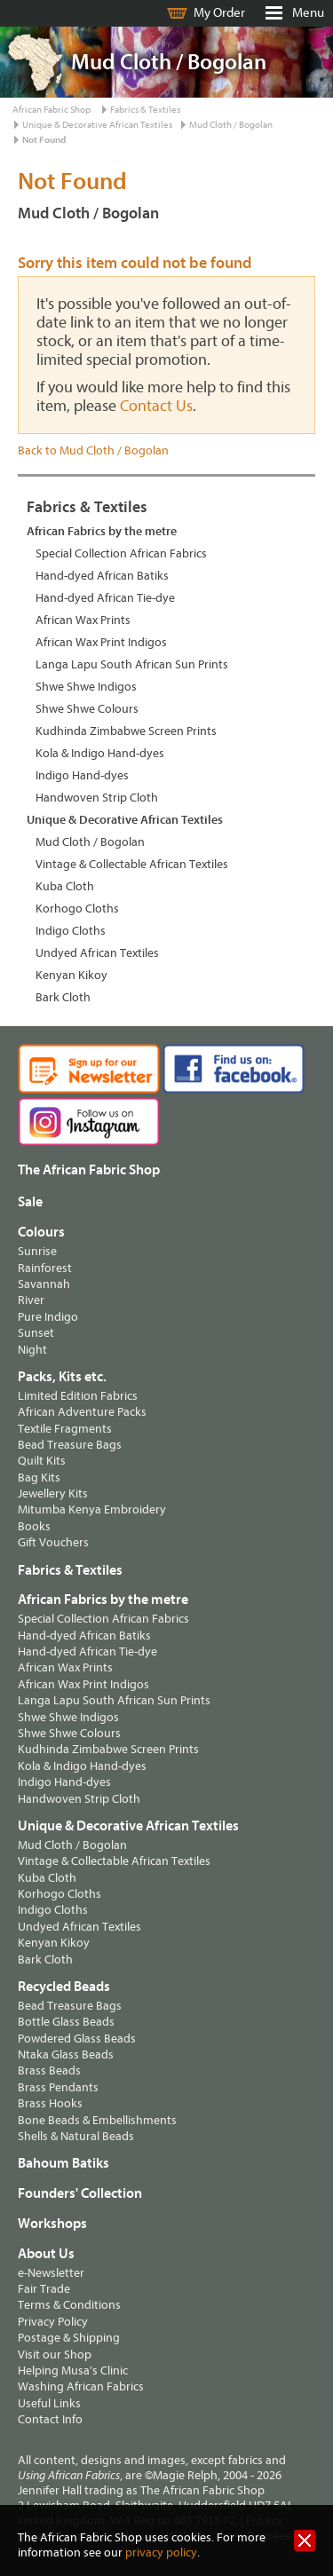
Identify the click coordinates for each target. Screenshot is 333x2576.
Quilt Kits (42, 1460)
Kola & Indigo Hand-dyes (100, 753)
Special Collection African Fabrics (121, 553)
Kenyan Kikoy (71, 975)
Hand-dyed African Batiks (102, 575)
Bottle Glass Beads (66, 2021)
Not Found (44, 140)
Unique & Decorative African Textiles (97, 124)
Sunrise (37, 1251)
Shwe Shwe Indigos (86, 686)
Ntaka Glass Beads (66, 2054)
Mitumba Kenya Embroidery (92, 1509)
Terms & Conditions (69, 2304)
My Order (219, 12)
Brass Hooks (50, 2103)
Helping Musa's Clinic (73, 2370)
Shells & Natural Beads (76, 2136)
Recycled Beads (64, 1987)
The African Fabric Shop (89, 1170)
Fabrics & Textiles (145, 109)
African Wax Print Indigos (101, 642)
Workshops (52, 2224)
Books (34, 1526)
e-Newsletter (51, 2272)
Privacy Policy (53, 2321)
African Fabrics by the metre (102, 531)
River (31, 1300)
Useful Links (49, 2403)
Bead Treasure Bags (70, 1444)
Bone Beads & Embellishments (97, 2120)
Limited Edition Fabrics (78, 1395)
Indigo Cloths (71, 930)
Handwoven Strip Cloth (97, 797)
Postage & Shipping (69, 2337)
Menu (308, 12)
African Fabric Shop (51, 109)
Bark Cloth (63, 997)
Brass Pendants (58, 2087)
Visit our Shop (54, 2354)
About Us (46, 2254)
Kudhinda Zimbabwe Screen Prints (126, 731)
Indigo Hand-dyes (82, 775)
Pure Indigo (48, 1316)
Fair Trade (44, 2288)
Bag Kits (39, 1477)
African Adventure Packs (82, 1411)
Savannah (44, 1284)
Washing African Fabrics (81, 2386)
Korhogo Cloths (77, 908)
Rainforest (45, 1268)
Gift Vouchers (53, 1542)
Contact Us (156, 406)
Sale (30, 1202)
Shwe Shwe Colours (87, 708)
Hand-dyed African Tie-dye (105, 597)
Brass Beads (49, 2070)
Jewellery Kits (53, 1493)
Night (32, 1349)
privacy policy (161, 2552)
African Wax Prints (83, 620)
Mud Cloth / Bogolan (231, 124)
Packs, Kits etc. (62, 1377)
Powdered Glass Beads (77, 2038)
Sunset (36, 1332)
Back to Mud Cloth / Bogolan (93, 450)
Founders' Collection (80, 2193)
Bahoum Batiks (63, 2163)
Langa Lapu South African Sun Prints (132, 664)
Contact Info (50, 2419)
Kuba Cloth (65, 886)
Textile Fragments (65, 1428)
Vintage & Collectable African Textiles (132, 864)
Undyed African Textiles (97, 952)
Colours (41, 1232)
